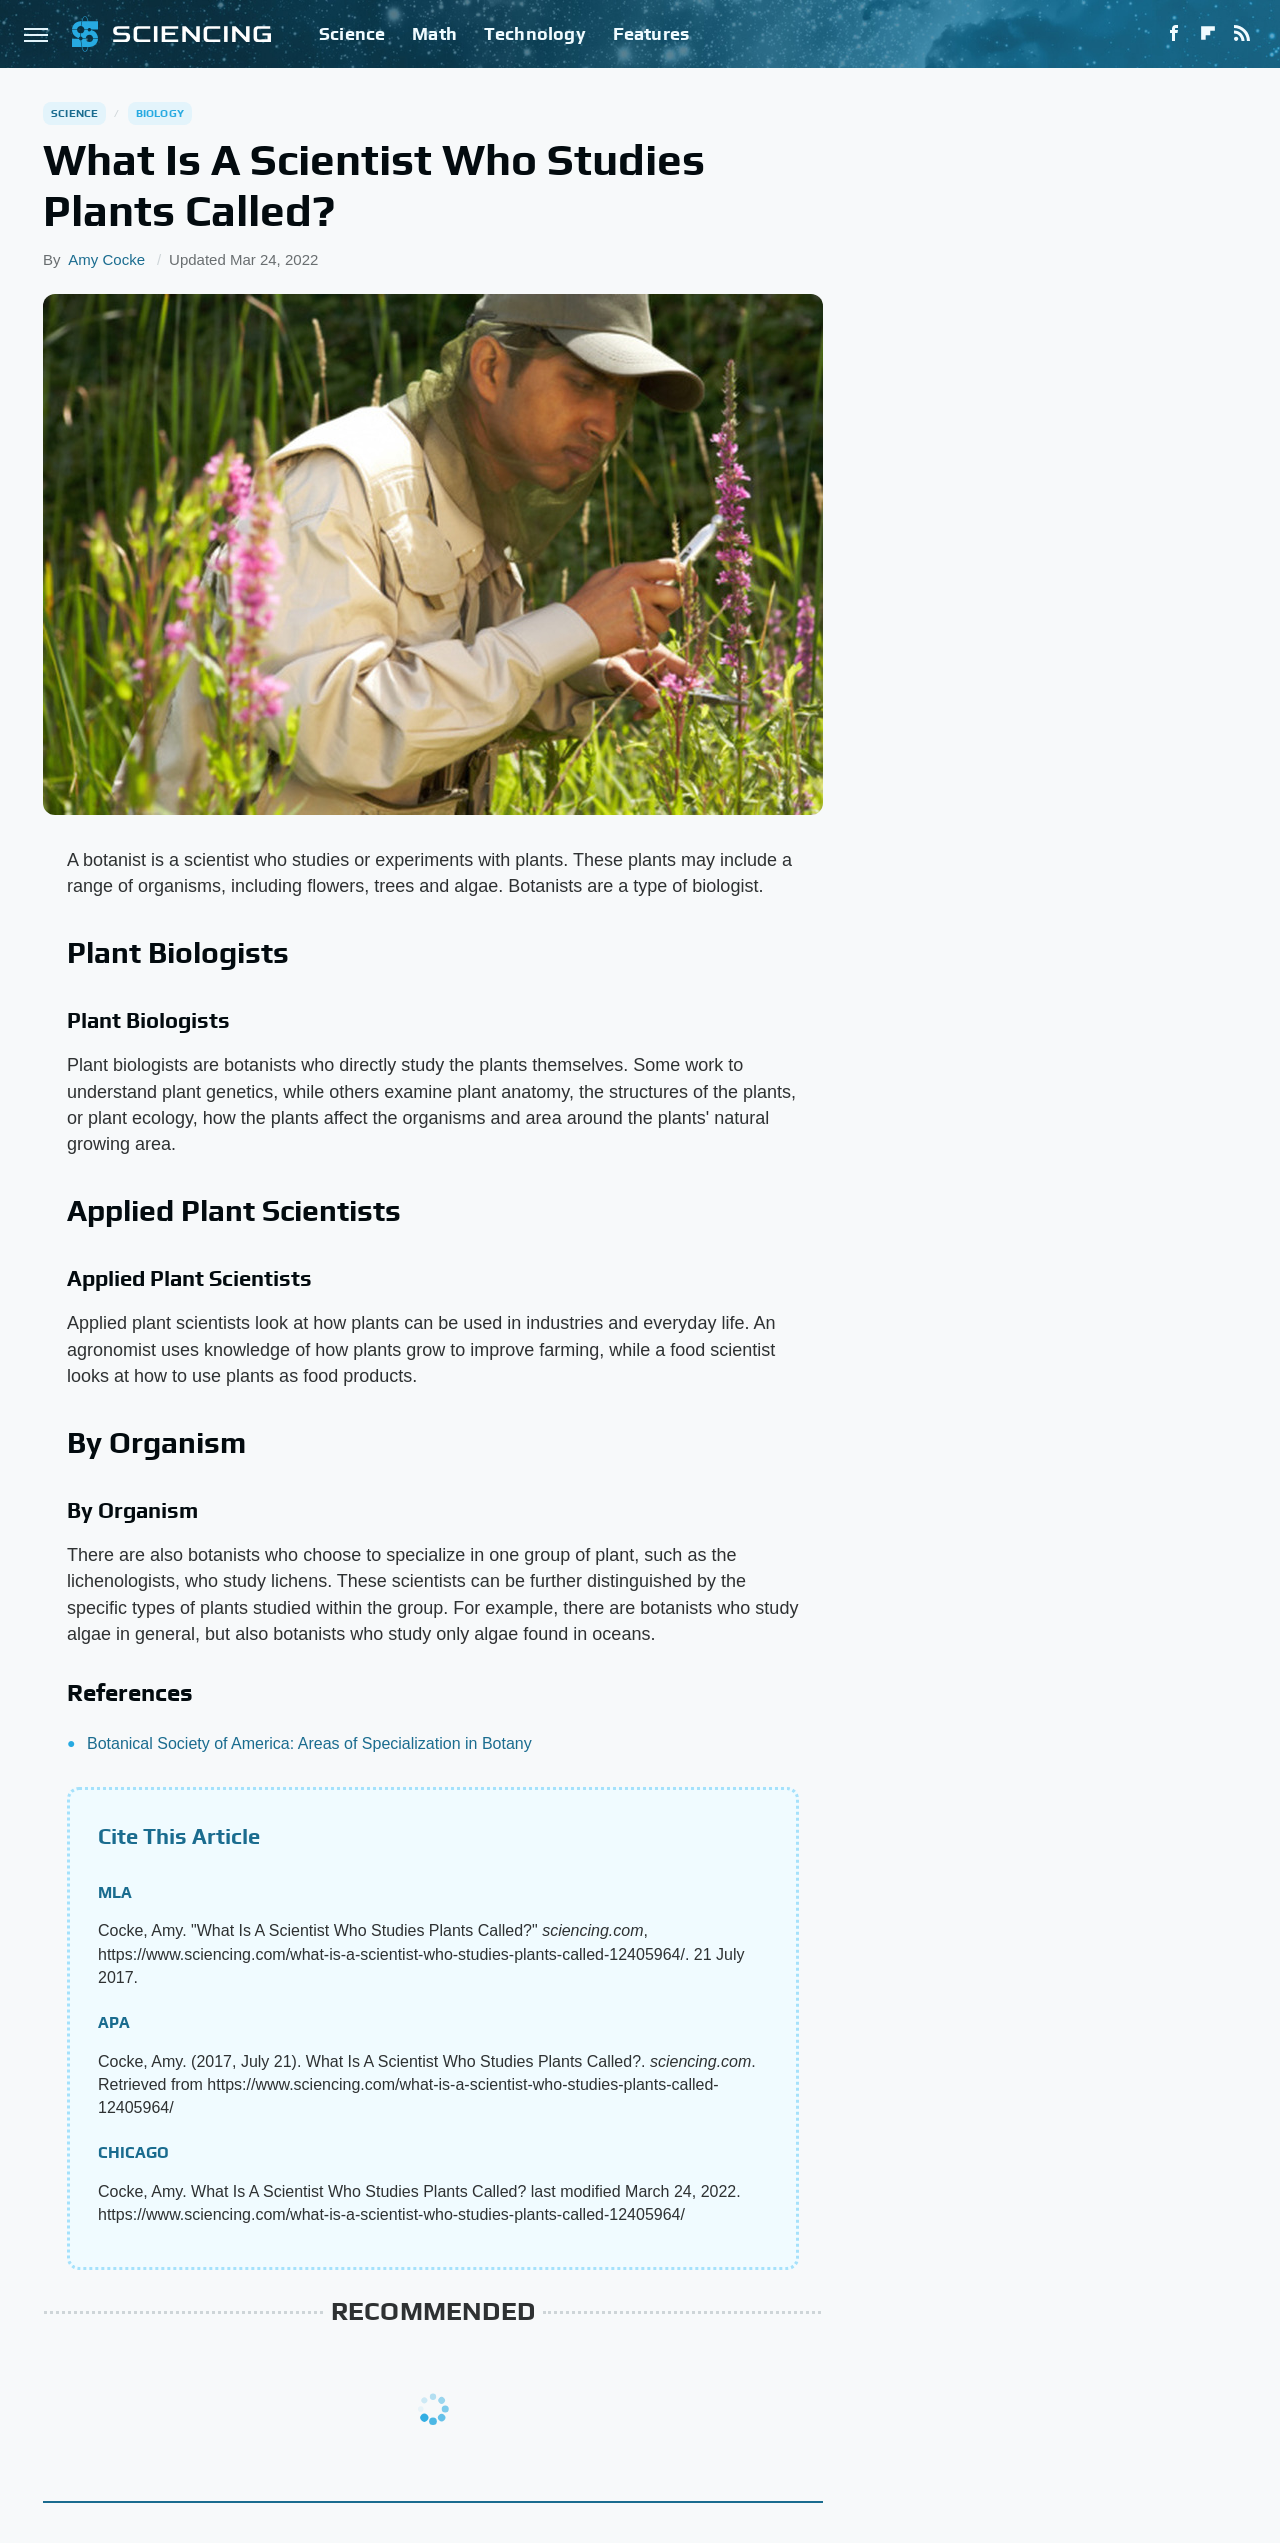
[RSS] (1242, 34)
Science (352, 33)
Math (434, 33)
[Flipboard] (1208, 34)
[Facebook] (1174, 34)
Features (651, 33)
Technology (535, 33)
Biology (160, 113)
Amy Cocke (106, 259)
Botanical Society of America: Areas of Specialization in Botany (309, 1743)
